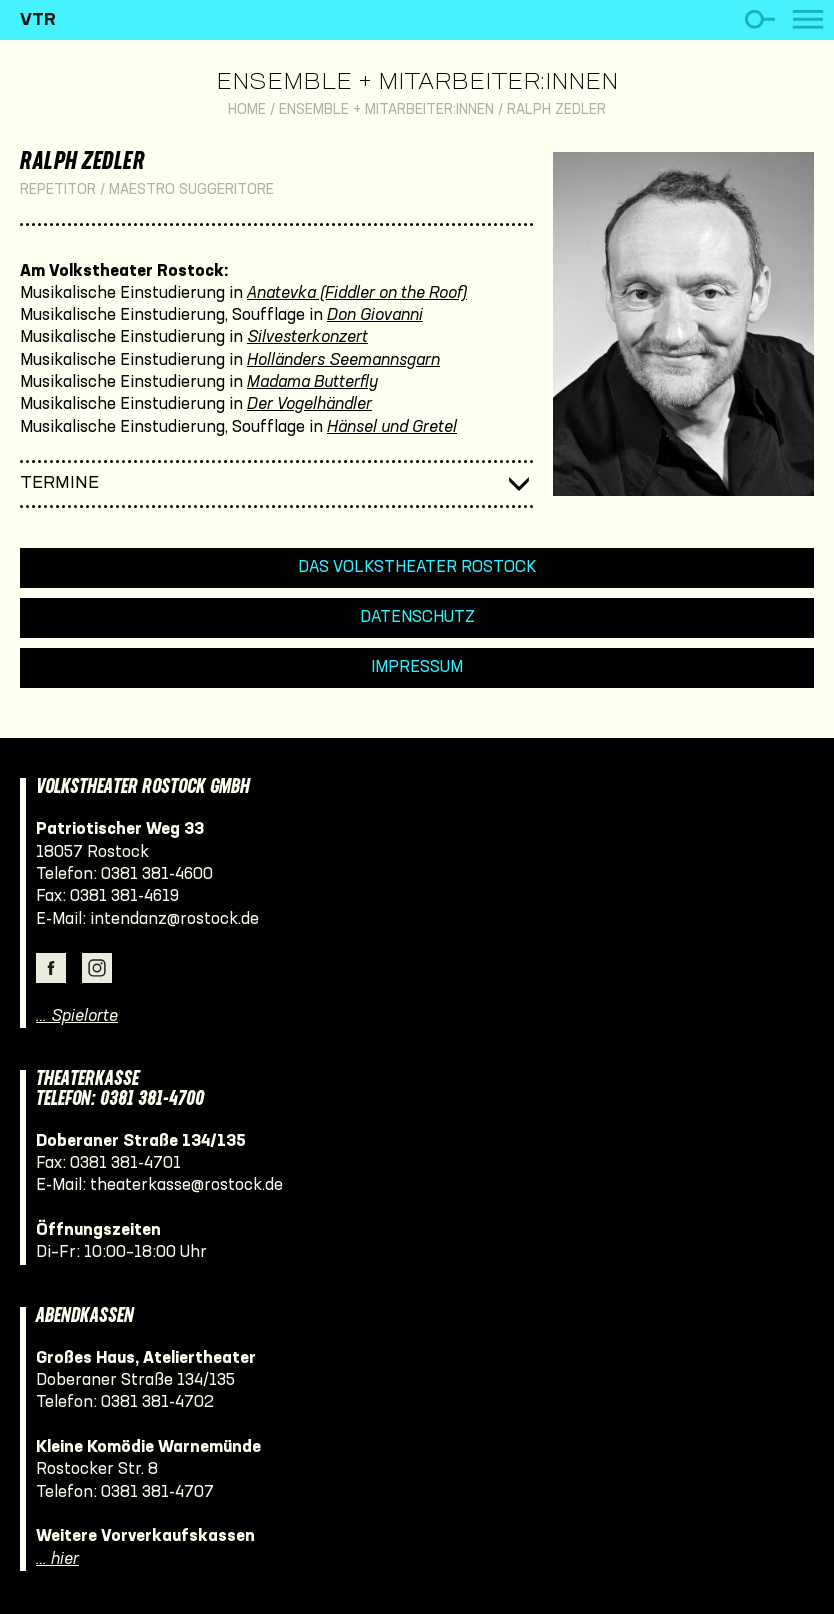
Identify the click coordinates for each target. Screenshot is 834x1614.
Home (247, 110)
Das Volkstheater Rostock (417, 567)
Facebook (51, 968)
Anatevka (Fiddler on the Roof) (357, 293)
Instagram (97, 968)
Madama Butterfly (312, 382)
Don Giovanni (375, 315)
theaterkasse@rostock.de (186, 1185)
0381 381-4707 (157, 1492)
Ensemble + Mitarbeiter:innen (417, 83)
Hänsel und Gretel (392, 427)
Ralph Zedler (556, 110)
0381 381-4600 (157, 874)
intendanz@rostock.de (174, 919)
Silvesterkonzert (307, 337)
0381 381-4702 (157, 1402)
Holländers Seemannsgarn (343, 360)
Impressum (417, 667)
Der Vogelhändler (309, 404)
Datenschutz (417, 617)
